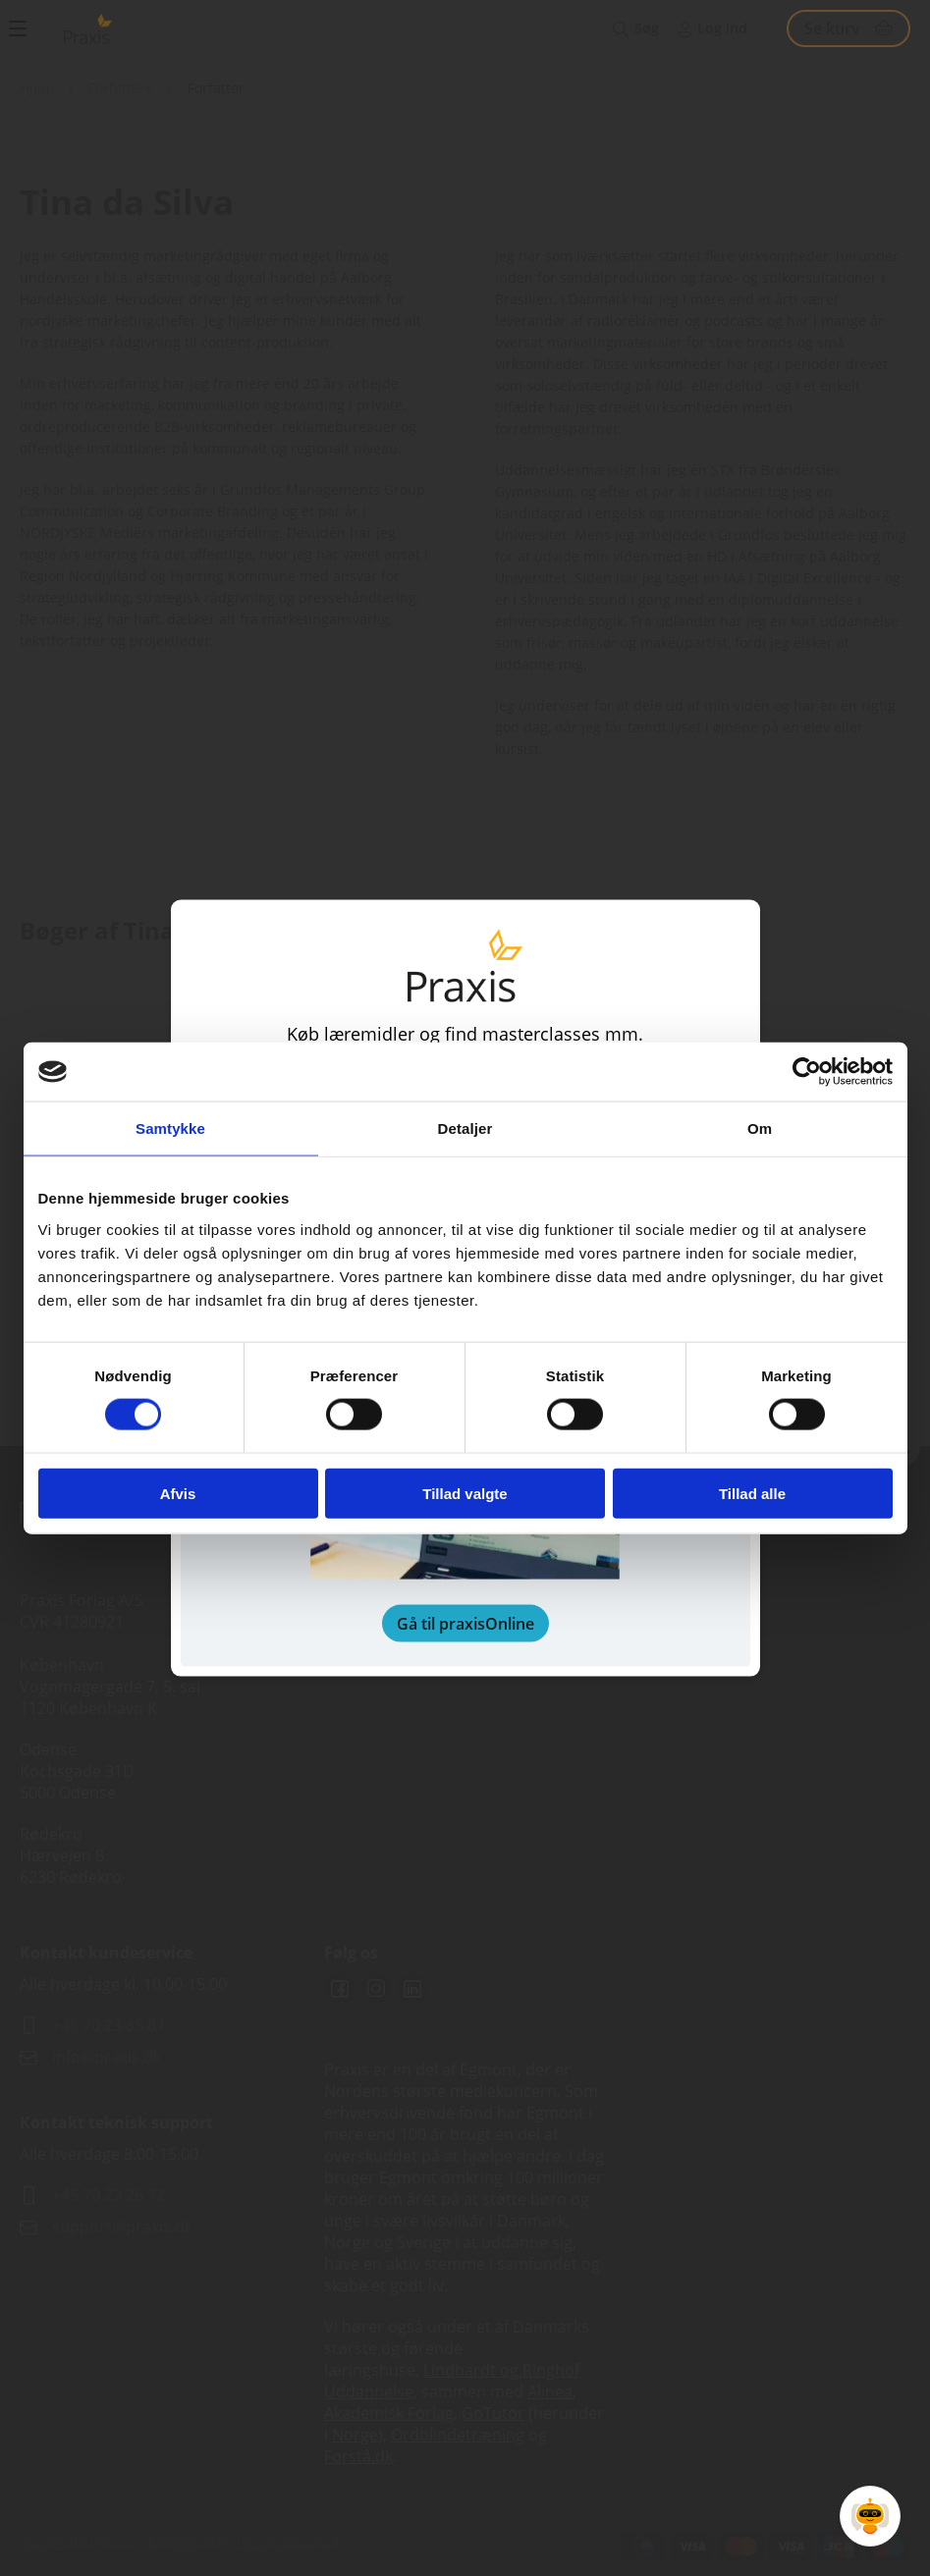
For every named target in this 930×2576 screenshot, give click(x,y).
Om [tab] (759, 1128)
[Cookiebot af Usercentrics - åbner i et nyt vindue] (807, 1072)
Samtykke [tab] (170, 1128)
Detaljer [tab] (465, 1128)
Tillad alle (752, 1492)
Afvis (178, 1492)
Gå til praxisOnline (465, 1623)
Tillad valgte (464, 1492)
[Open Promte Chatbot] (870, 2516)
